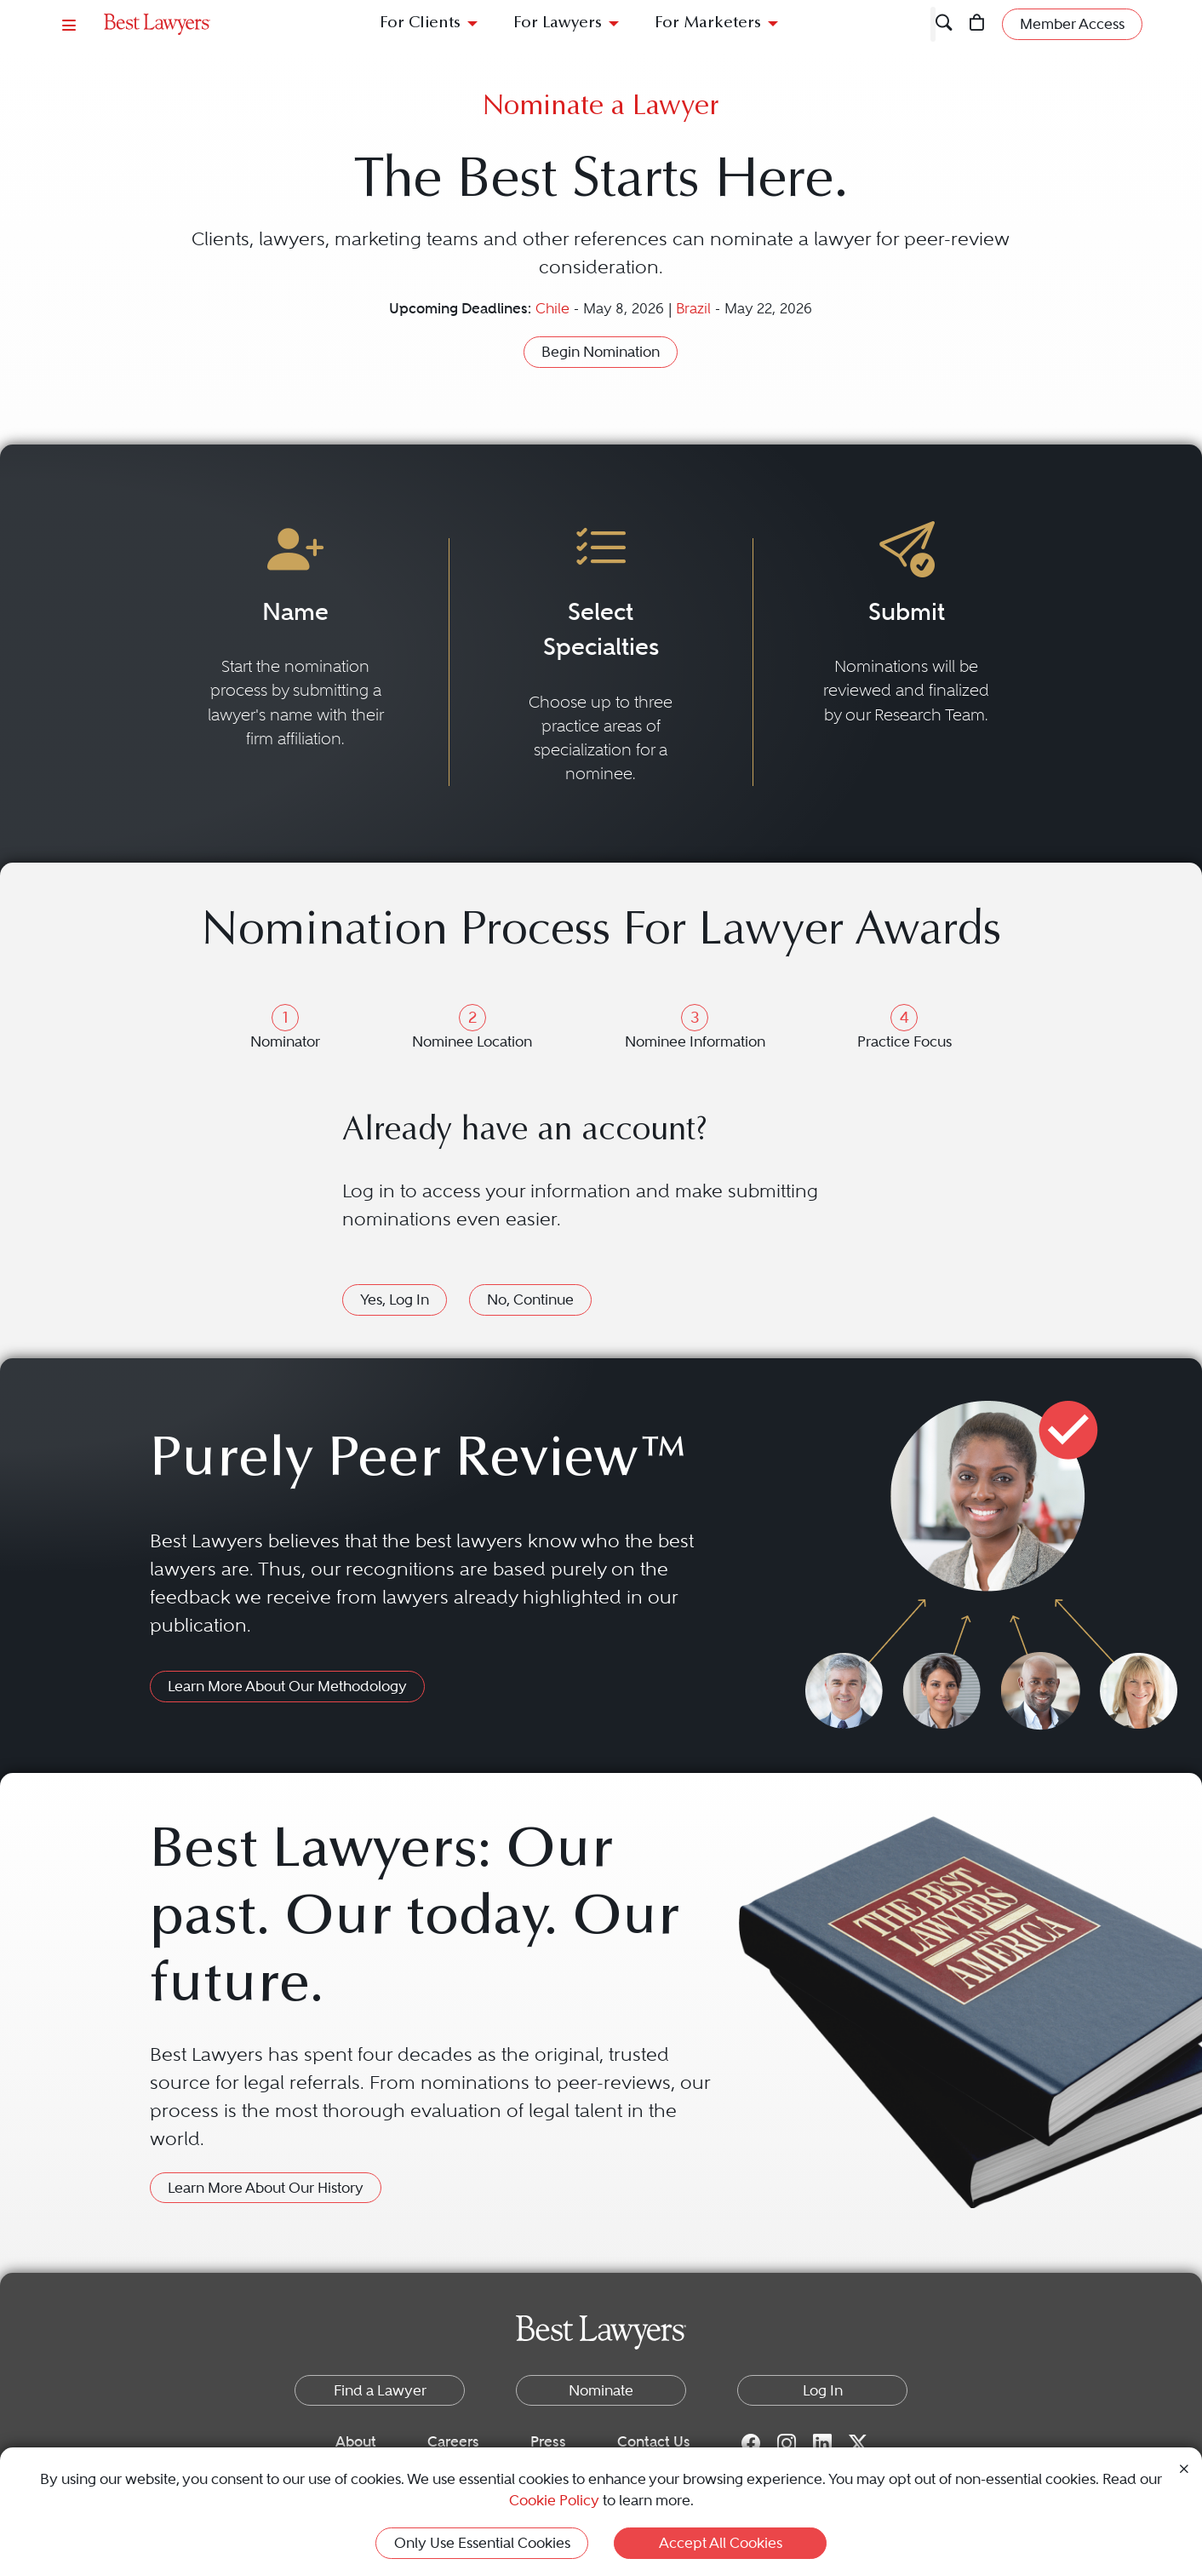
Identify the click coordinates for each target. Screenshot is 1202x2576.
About (355, 2441)
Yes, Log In (394, 1299)
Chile (554, 309)
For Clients (420, 23)
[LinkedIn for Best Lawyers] (822, 2442)
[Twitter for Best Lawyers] (858, 2442)
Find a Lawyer (380, 2390)
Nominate (601, 2390)
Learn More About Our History (265, 2187)
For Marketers (708, 23)
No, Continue (530, 1299)
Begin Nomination (600, 351)
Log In (823, 2390)
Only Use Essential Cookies (482, 2542)
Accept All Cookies (720, 2542)
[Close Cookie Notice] (1184, 2467)
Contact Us (653, 2441)
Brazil (695, 309)
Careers (453, 2441)
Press (548, 2441)
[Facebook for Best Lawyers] (750, 2442)
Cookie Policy (554, 2500)
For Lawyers (557, 23)
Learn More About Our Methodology (287, 1686)
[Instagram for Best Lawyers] (786, 2442)
